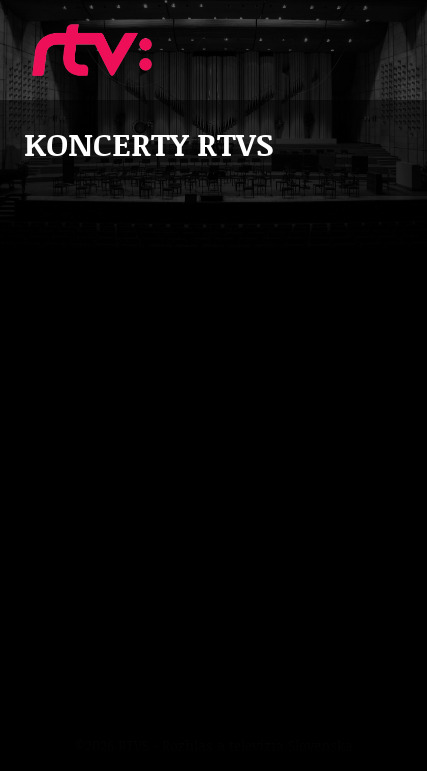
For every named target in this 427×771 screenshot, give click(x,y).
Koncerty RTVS (92, 50)
